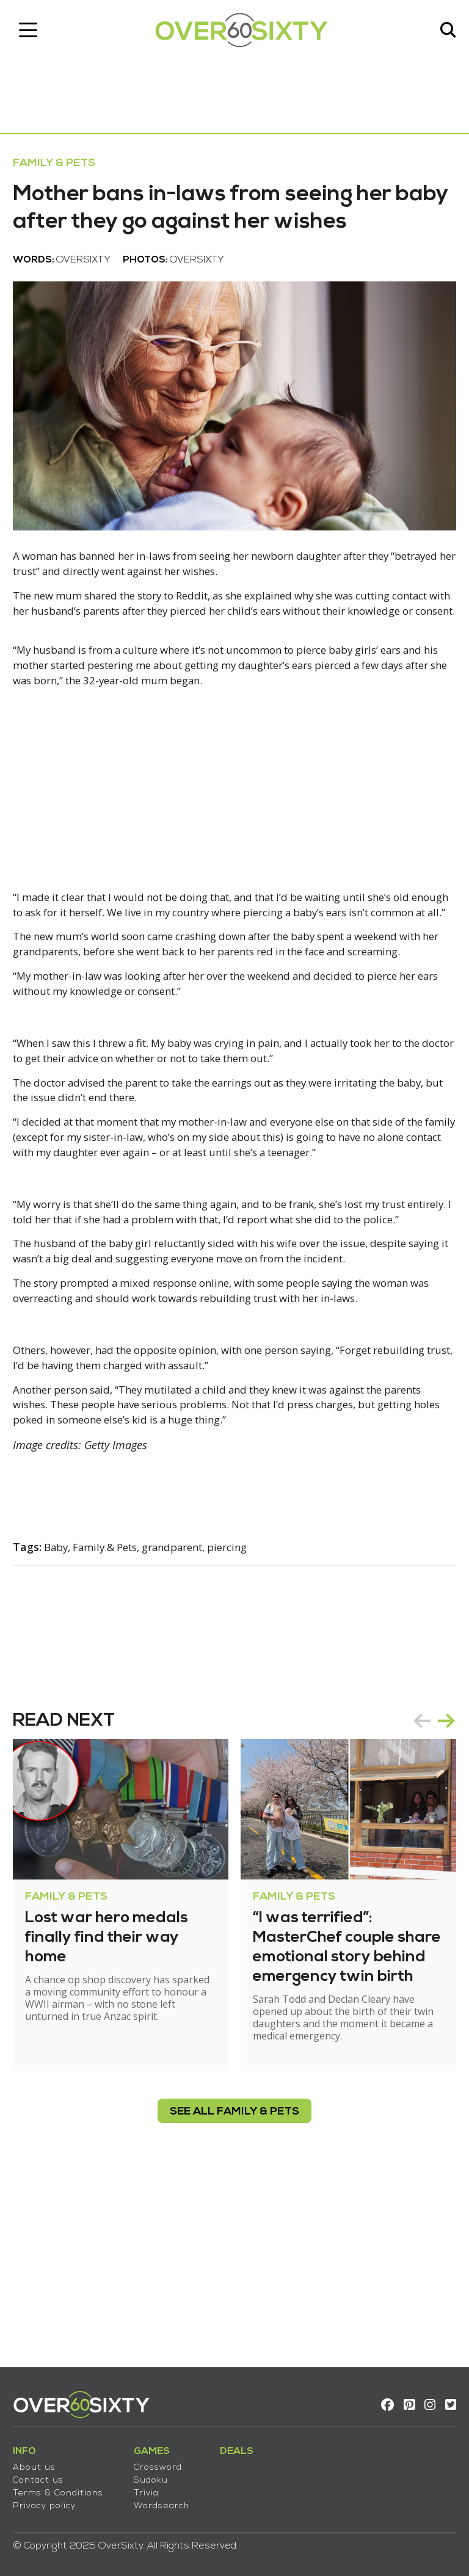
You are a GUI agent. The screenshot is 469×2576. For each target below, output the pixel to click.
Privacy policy (49, 2498)
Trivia (151, 2486)
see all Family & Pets (234, 2287)
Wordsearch (167, 2498)
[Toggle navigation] (33, 33)
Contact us (43, 2473)
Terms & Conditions (63, 2486)
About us (39, 2460)
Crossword (163, 2460)
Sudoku (156, 2473)
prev (416, 1884)
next (441, 1884)
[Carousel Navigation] (429, 1884)
